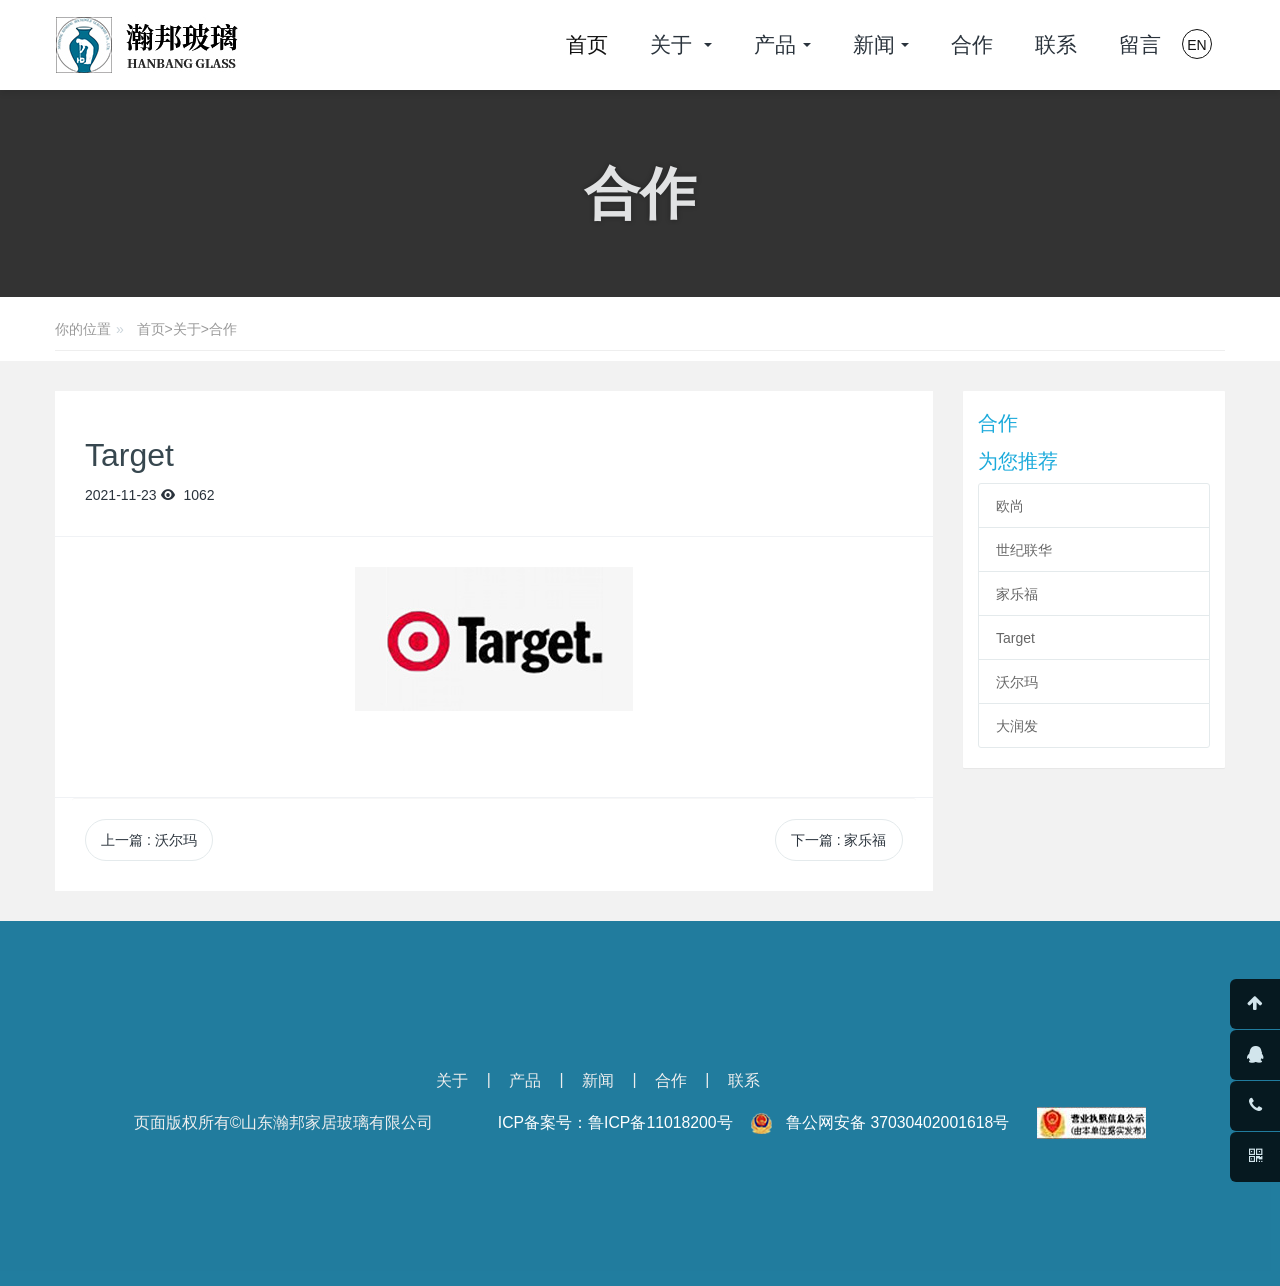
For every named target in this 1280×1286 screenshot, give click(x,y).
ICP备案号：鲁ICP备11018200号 (615, 1122)
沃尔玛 (1017, 682)
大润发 (1017, 726)
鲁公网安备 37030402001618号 (897, 1122)
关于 (187, 329)
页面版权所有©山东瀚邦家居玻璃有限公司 (284, 1122)
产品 (525, 1080)
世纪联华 (1024, 550)
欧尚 (1010, 506)
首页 (587, 44)
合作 (223, 329)
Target (1015, 638)
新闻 (598, 1080)
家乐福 (1017, 594)
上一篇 (149, 840)
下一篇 (839, 840)
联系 (744, 1080)
